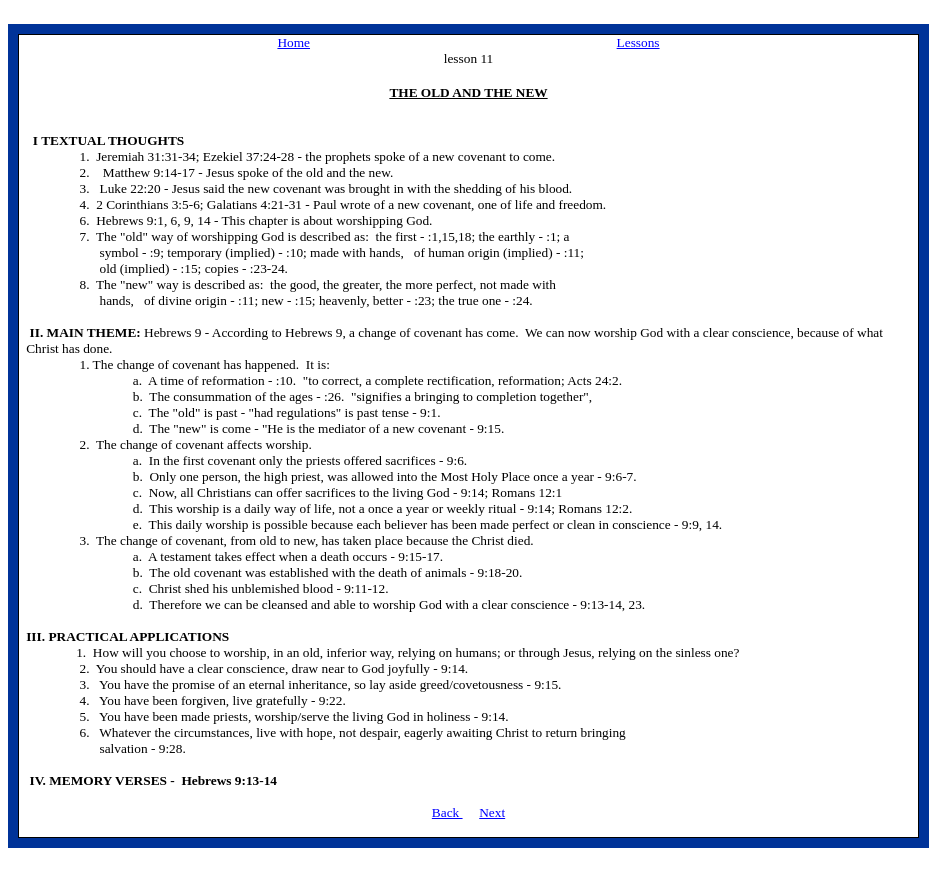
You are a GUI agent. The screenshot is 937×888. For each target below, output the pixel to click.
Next (492, 812)
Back (447, 812)
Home (293, 42)
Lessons (638, 42)
